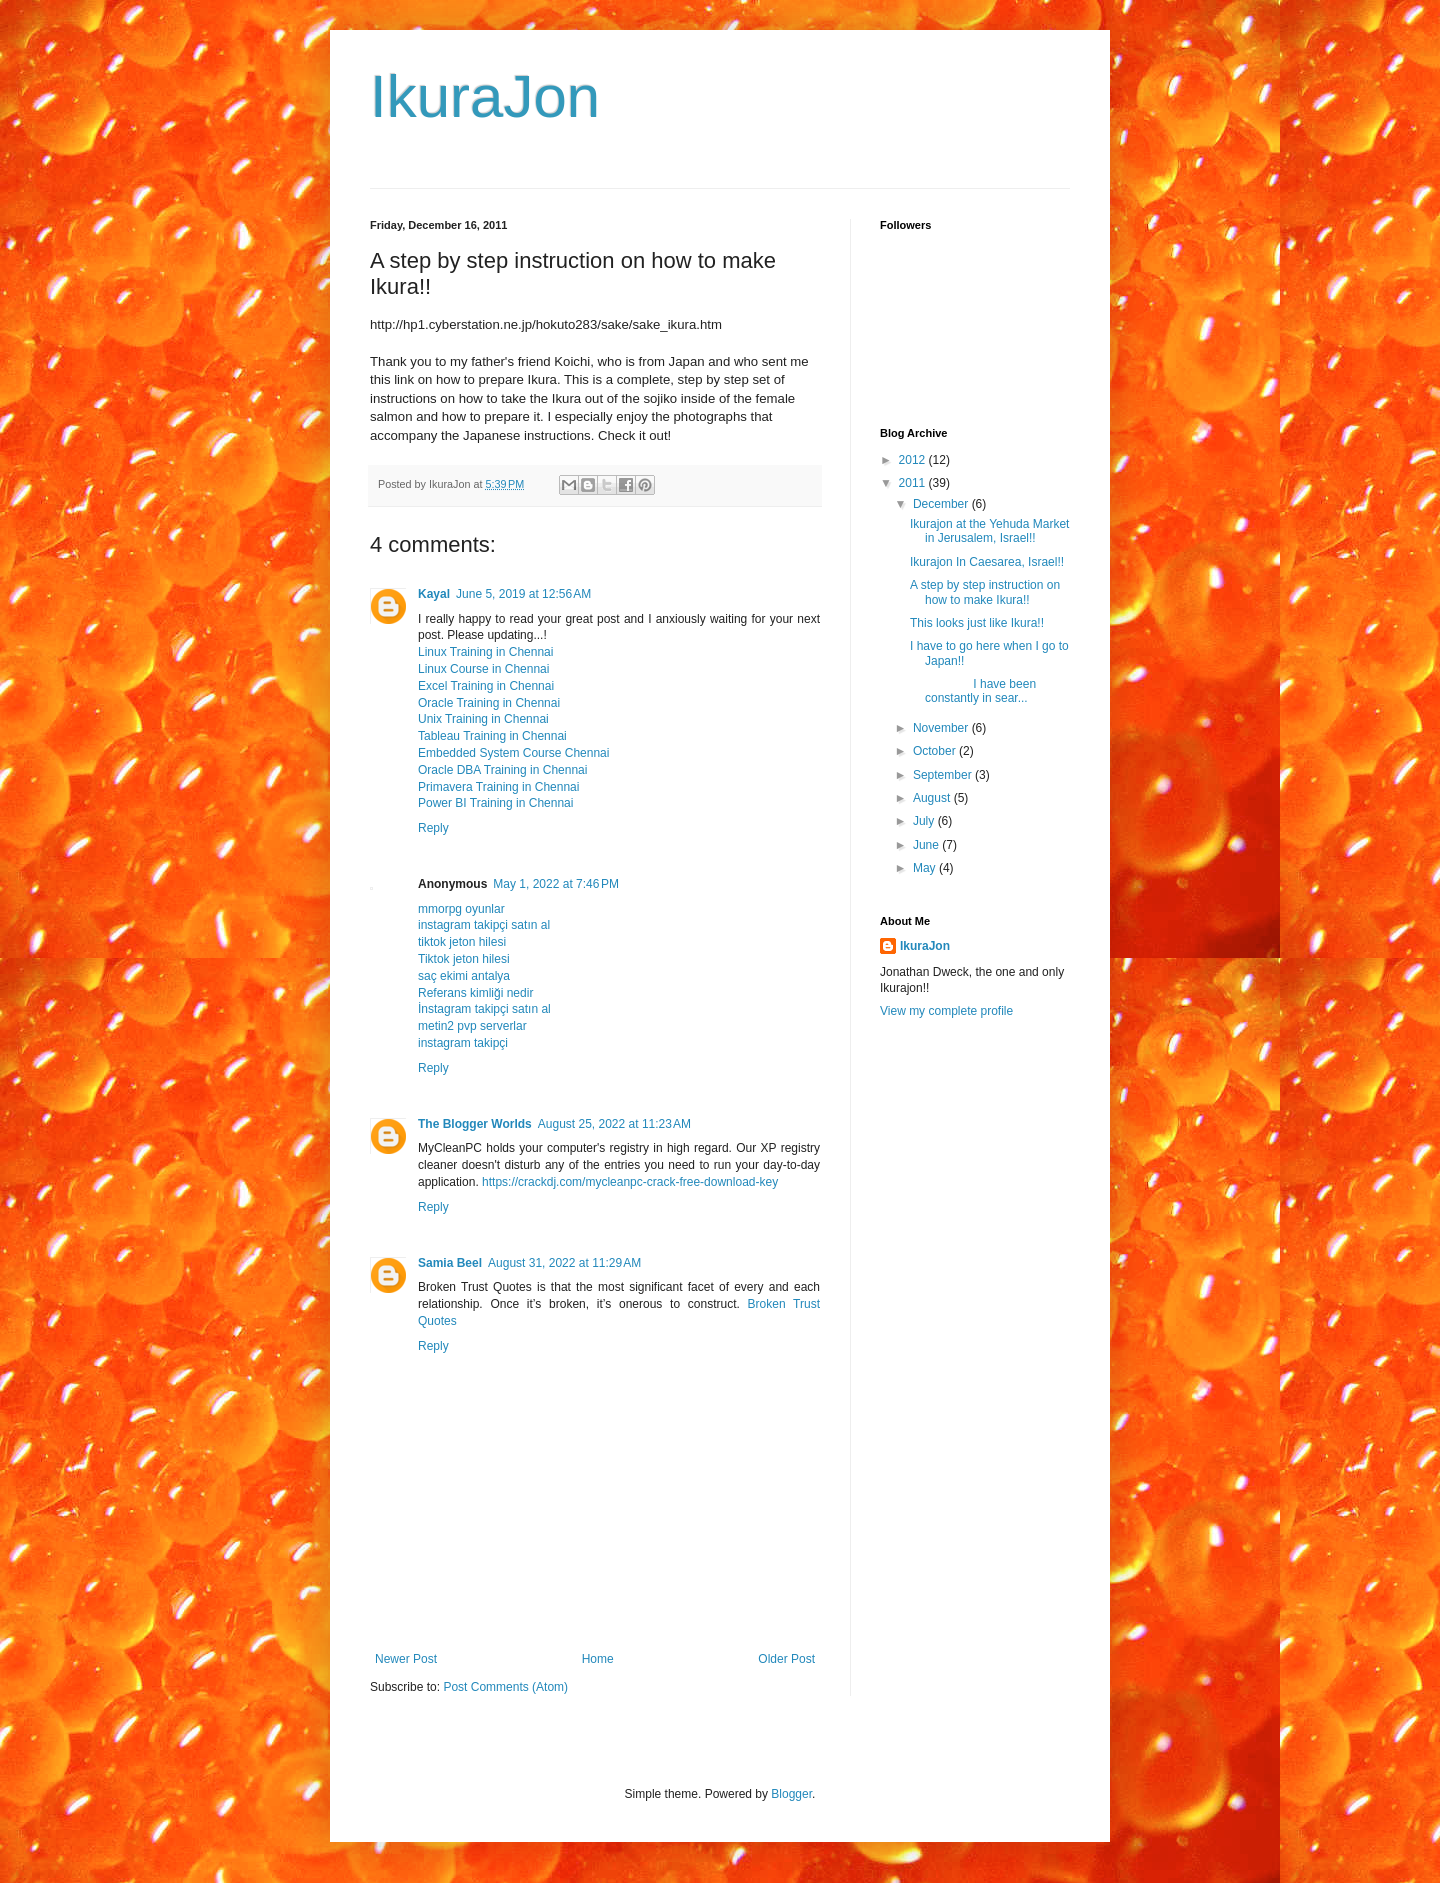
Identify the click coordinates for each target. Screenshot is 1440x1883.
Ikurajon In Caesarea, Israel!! (987, 562)
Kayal (434, 594)
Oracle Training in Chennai (489, 703)
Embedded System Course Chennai (513, 753)
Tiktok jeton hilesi (464, 959)
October (936, 751)
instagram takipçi (463, 1043)
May (926, 868)
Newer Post (406, 1659)
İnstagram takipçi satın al (484, 1009)
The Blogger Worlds (475, 1124)
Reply (433, 828)
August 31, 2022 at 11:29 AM (564, 1263)
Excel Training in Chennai (486, 686)
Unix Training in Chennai (483, 719)
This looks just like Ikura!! (977, 623)
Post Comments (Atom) (505, 1687)
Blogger (791, 1794)
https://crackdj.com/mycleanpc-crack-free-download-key (630, 1182)
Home (598, 1659)
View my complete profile (946, 1011)
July (925, 821)
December (942, 504)
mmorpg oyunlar (461, 909)
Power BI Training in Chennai (495, 803)
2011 (914, 483)
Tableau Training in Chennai (492, 736)
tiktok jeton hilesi (462, 942)
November (942, 728)
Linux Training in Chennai (485, 652)
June (927, 845)
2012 (914, 460)
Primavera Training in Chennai (498, 787)
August (933, 798)
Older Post (786, 1659)
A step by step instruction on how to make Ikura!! (985, 592)
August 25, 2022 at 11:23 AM (614, 1124)
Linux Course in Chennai (483, 669)
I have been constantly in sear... (973, 691)
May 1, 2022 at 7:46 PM (556, 884)
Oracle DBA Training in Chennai (502, 770)
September (944, 775)
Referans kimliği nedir (475, 993)
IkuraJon (485, 96)
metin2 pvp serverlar (472, 1026)
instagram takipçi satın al (484, 925)
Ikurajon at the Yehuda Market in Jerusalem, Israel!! (989, 531)
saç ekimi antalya (464, 976)
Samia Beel (450, 1263)
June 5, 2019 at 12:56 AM (523, 594)
